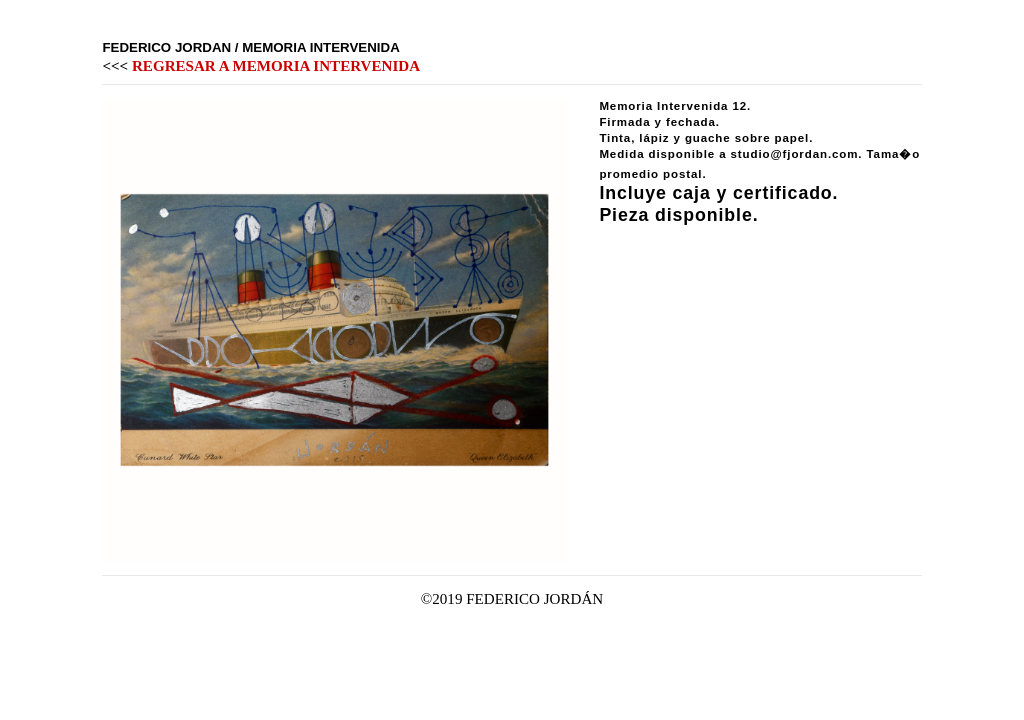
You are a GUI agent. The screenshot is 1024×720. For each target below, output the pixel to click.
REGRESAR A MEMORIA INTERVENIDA (276, 66)
